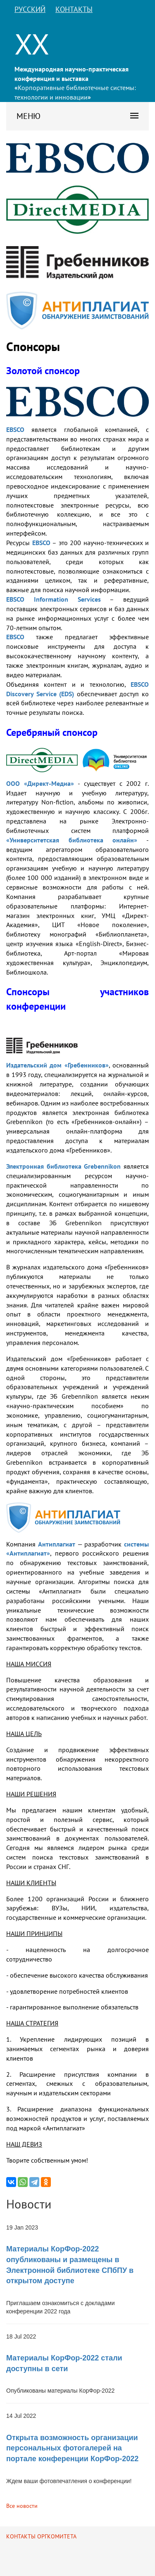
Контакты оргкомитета (41, 2536)
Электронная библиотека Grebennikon (63, 1166)
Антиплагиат (56, 1544)
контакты (74, 9)
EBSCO (15, 429)
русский (29, 9)
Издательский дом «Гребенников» (57, 1065)
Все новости (22, 2506)
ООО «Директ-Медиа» (40, 783)
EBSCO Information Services (53, 599)
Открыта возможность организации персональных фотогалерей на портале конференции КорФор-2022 (72, 2448)
